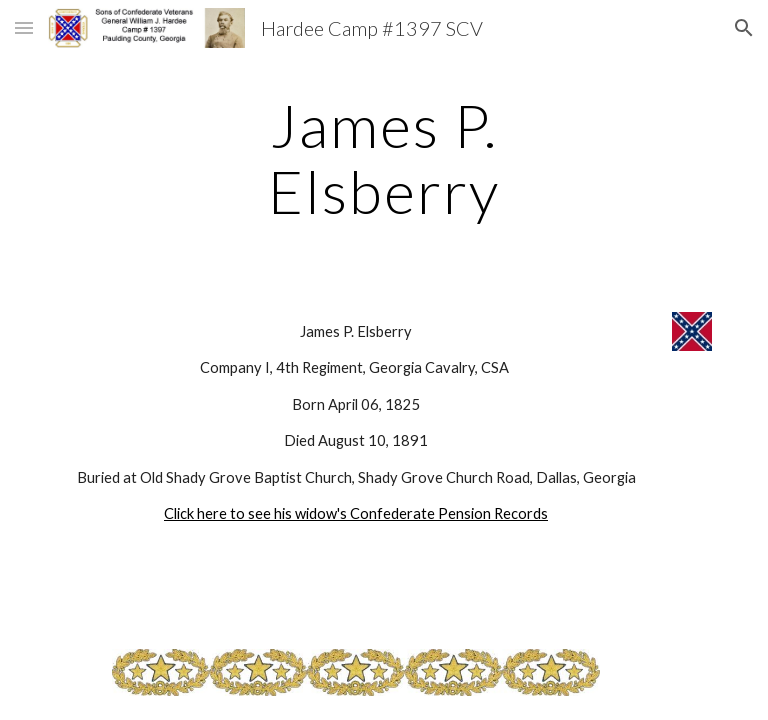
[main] (383, 158)
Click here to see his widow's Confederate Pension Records (356, 513)
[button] (24, 27)
